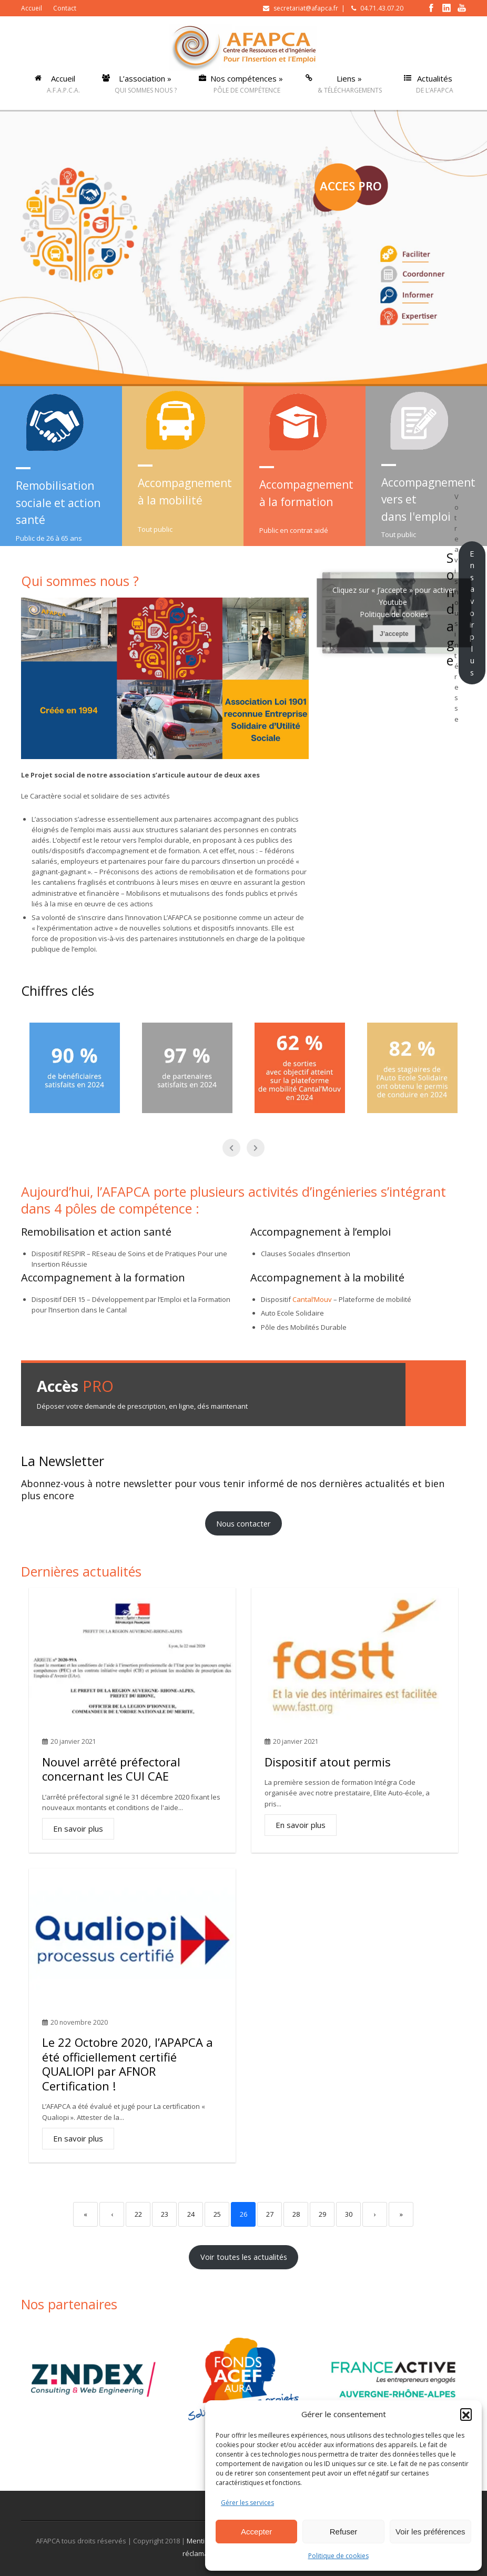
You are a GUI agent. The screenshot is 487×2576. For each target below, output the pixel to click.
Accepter (256, 2531)
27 (269, 2214)
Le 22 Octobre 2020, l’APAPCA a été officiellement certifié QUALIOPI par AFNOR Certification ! (127, 2064)
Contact (64, 8)
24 (191, 2214)
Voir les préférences (430, 2531)
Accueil (31, 8)
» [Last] (401, 2214)
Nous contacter (243, 1523)
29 (322, 2214)
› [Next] (375, 2214)
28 (296, 2214)
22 (138, 2214)
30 (348, 2214)
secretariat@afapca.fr (305, 8)
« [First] (85, 2214)
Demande (435, 1393)
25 (217, 2214)
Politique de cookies (338, 2555)
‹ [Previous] (112, 2214)
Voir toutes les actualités (243, 2256)
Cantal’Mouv (312, 1299)
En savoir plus (472, 613)
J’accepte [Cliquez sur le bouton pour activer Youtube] (394, 634)
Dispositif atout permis (328, 1762)
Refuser (344, 2531)
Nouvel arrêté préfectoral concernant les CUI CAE (111, 1769)
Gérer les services (247, 2502)
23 (164, 2214)
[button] (466, 2414)
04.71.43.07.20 (381, 8)
